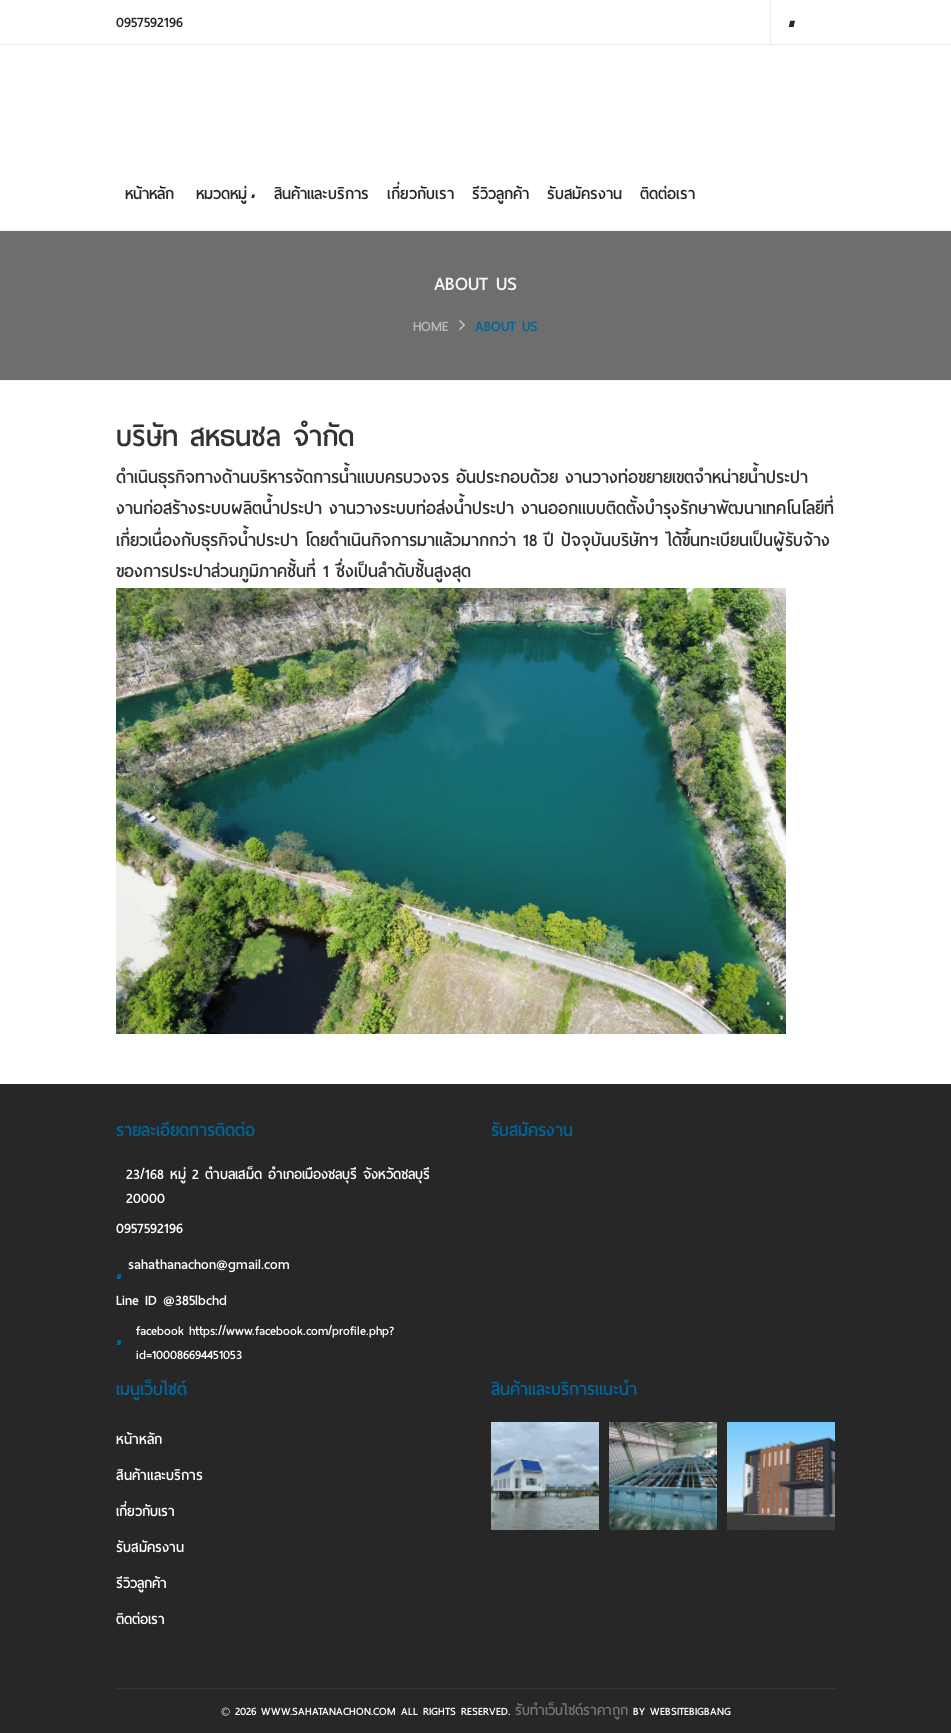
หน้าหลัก (149, 194)
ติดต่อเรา (667, 194)
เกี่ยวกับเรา (420, 194)
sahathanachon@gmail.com (203, 1268)
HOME (431, 326)
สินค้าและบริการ (321, 194)
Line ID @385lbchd (171, 1300)
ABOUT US (506, 326)
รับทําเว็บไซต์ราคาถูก (571, 1710)
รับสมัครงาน (584, 194)
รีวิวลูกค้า (500, 194)
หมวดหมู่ (225, 194)
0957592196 (149, 22)
